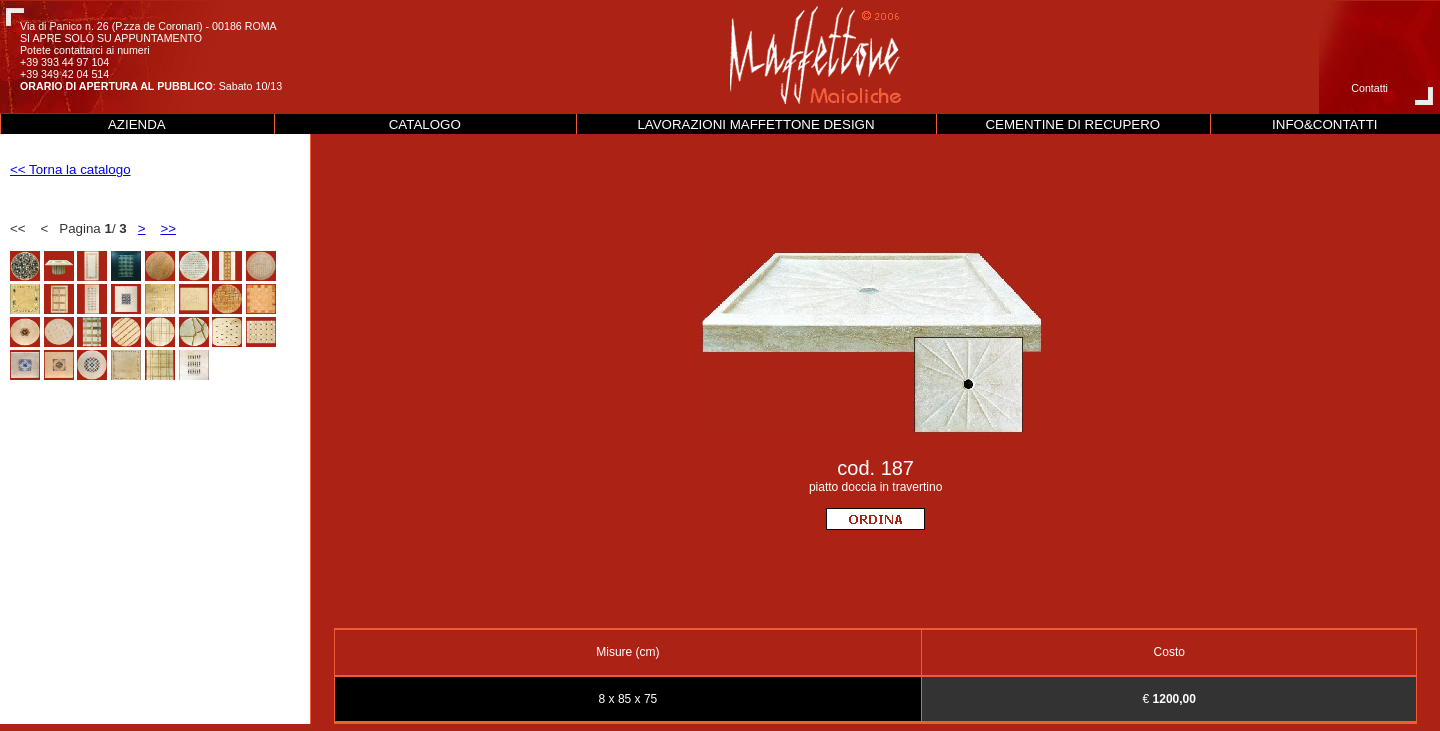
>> (168, 228)
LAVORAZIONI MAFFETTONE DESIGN (755, 124)
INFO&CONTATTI (1324, 124)
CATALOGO (425, 124)
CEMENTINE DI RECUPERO (1072, 124)
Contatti (1369, 88)
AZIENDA (137, 124)
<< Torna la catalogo (70, 169)
